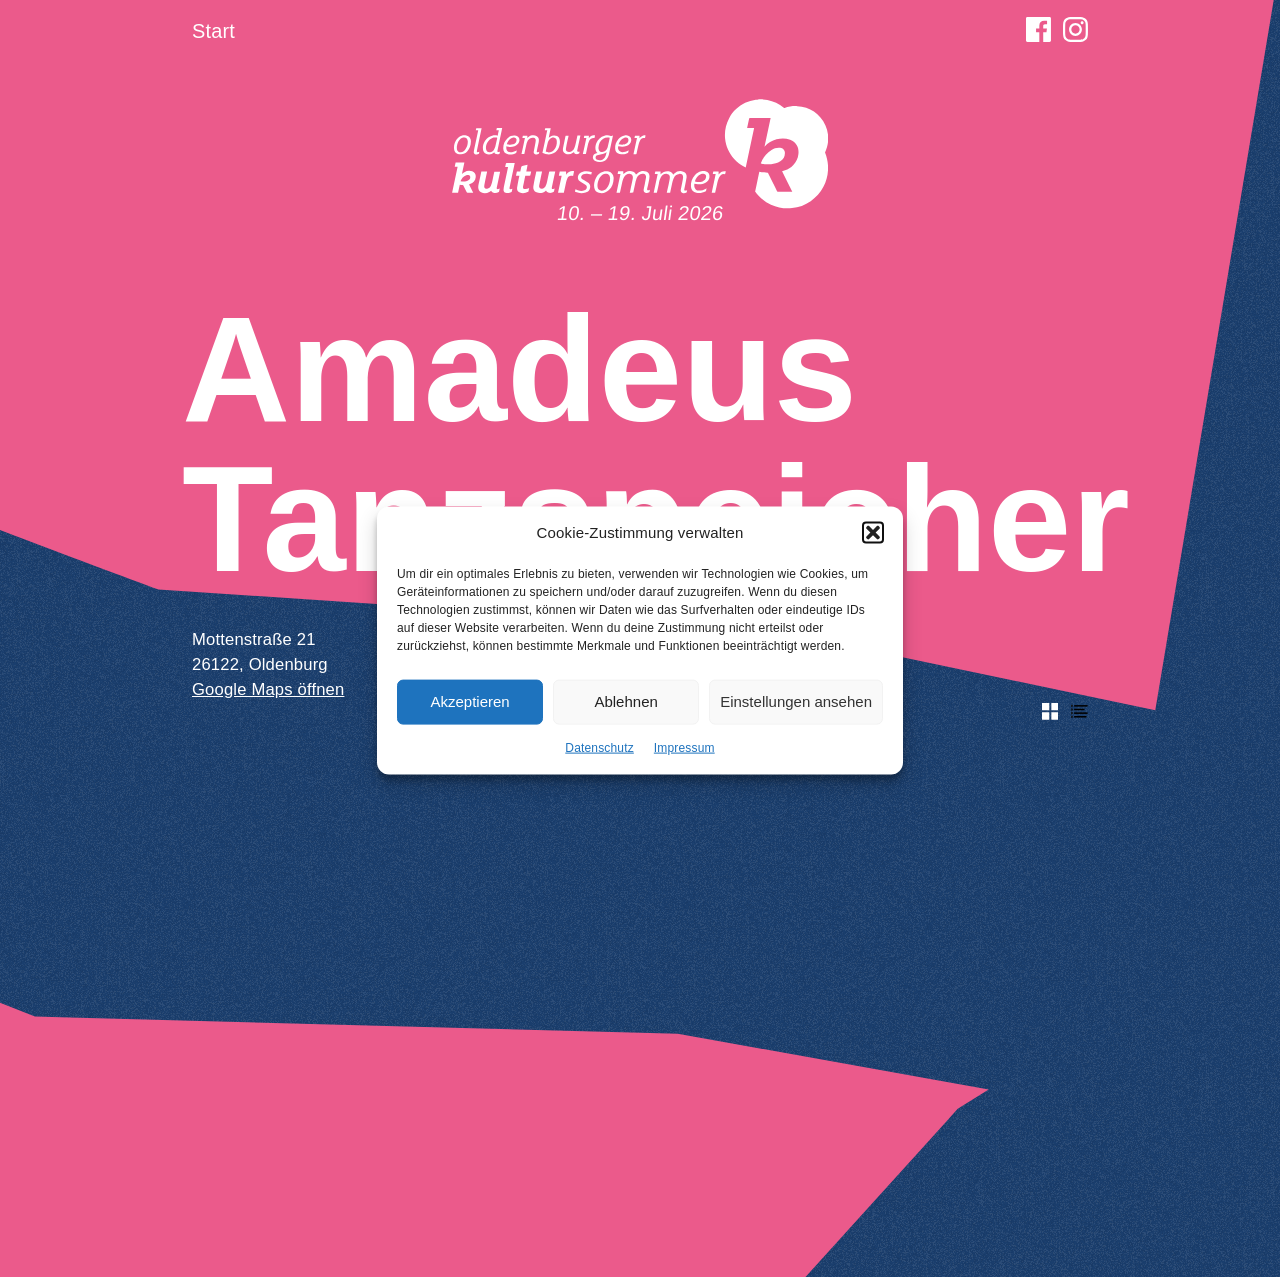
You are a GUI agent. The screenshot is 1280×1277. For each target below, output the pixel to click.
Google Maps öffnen (268, 689)
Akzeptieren (469, 709)
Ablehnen (625, 709)
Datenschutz (599, 755)
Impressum (684, 755)
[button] (873, 541)
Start (213, 31)
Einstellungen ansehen (796, 709)
